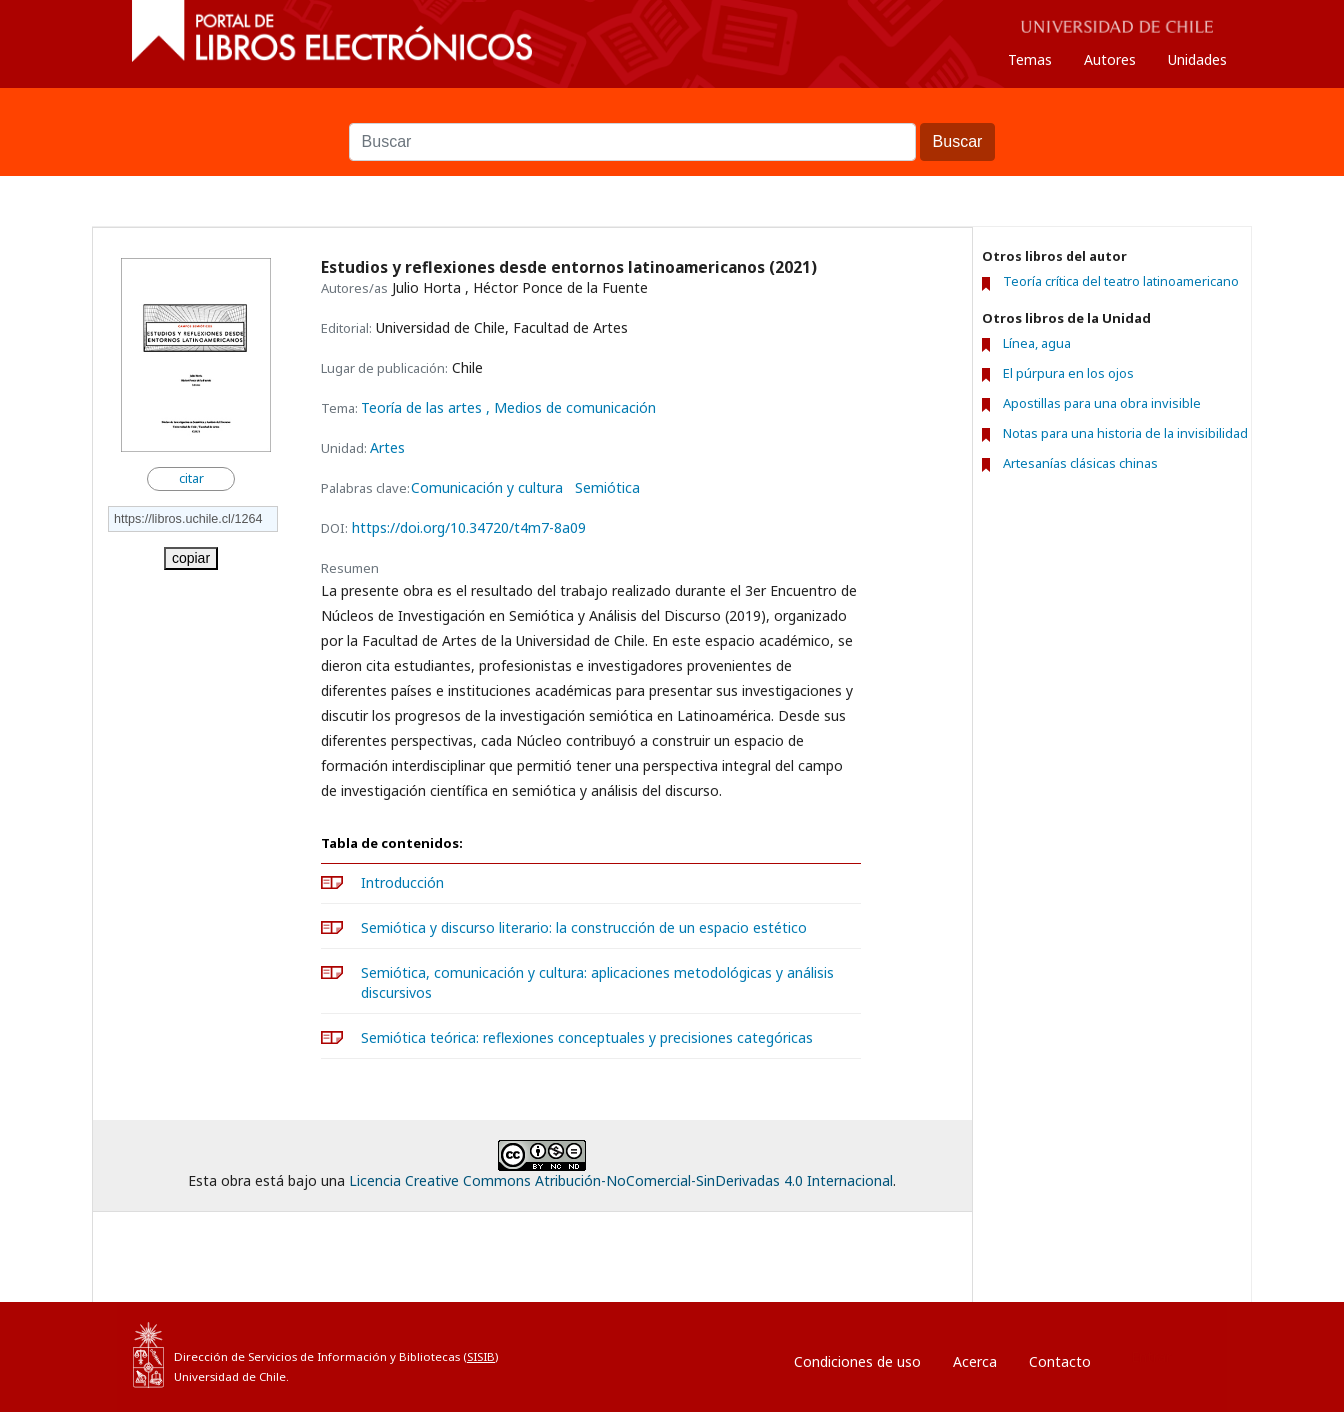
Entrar (1151, 1356)
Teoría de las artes (423, 407)
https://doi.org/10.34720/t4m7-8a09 (469, 527)
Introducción (402, 882)
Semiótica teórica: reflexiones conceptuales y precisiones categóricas (587, 1037)
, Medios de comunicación (571, 407)
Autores (1110, 59)
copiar (191, 558)
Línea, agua (1037, 343)
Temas (1030, 59)
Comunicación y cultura (487, 488)
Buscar (672, 113)
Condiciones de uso (857, 1361)
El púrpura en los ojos (1068, 373)
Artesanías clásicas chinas (1080, 463)
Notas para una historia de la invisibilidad (1125, 433)
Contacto (1060, 1361)
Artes (387, 447)
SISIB (481, 1356)
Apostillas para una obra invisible (1102, 403)
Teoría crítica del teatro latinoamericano (1121, 281)
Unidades (1197, 59)
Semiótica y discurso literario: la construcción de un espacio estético (584, 927)
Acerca (975, 1361)
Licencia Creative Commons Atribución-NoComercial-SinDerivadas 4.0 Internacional (621, 1180)
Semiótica (607, 488)
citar (191, 478)
